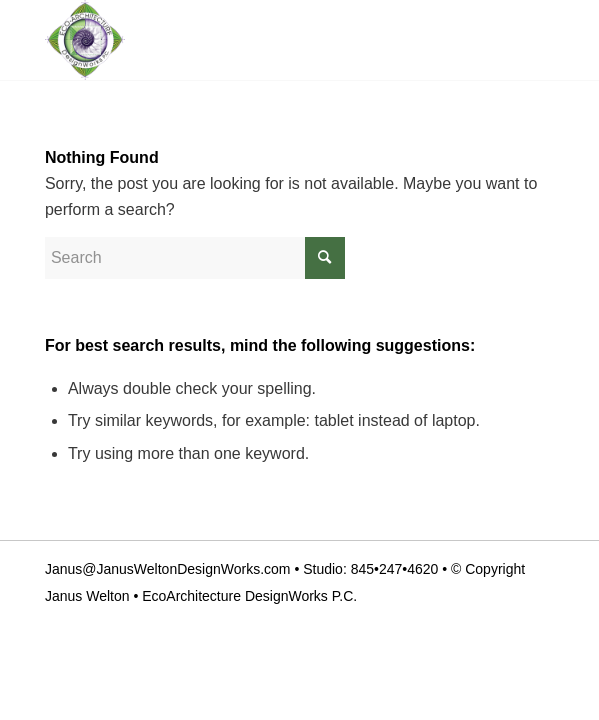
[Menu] (526, 40)
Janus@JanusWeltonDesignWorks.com (168, 569)
